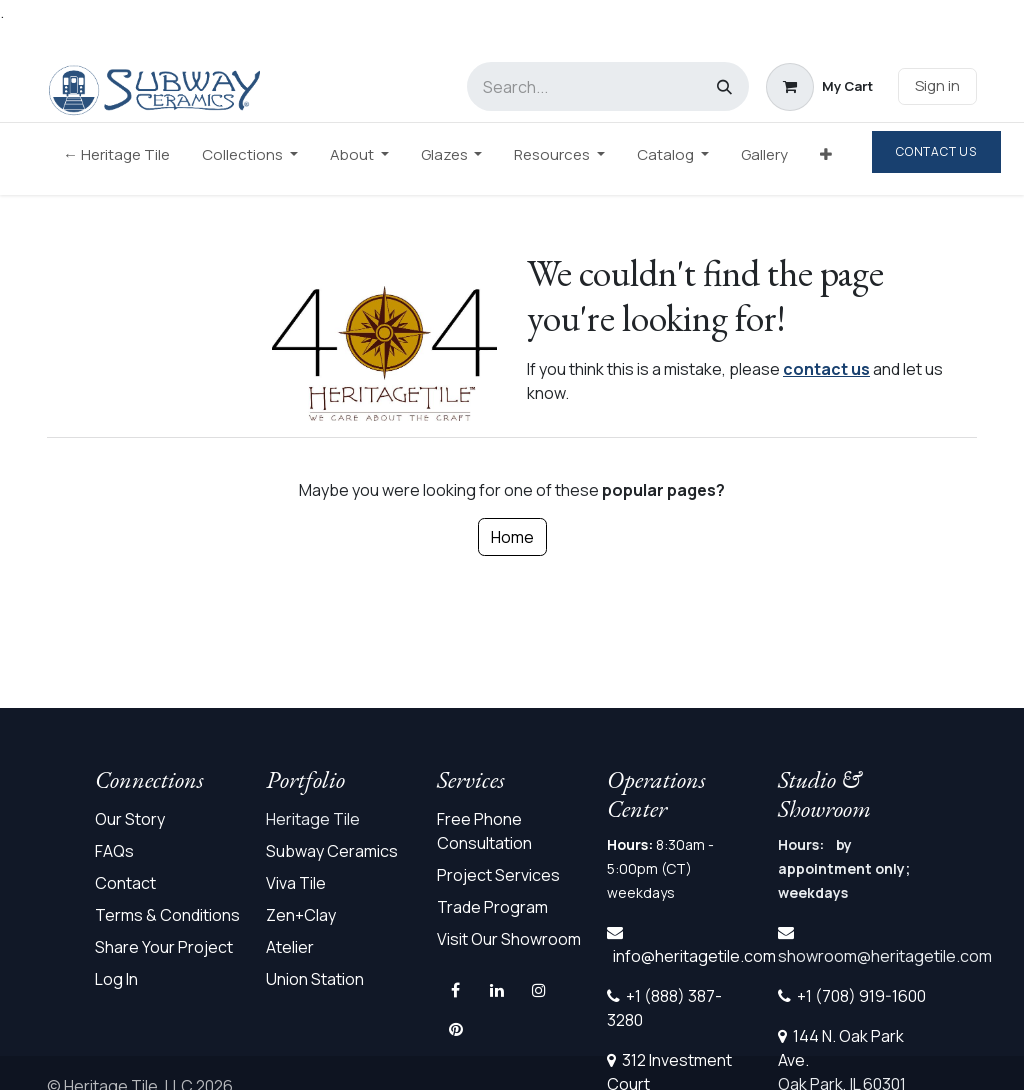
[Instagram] (539, 990)
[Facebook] (456, 990)
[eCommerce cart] (819, 87)
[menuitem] (116, 159)
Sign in (937, 85)
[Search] (724, 86)
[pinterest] (456, 1029)
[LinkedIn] (497, 990)
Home (512, 537)
